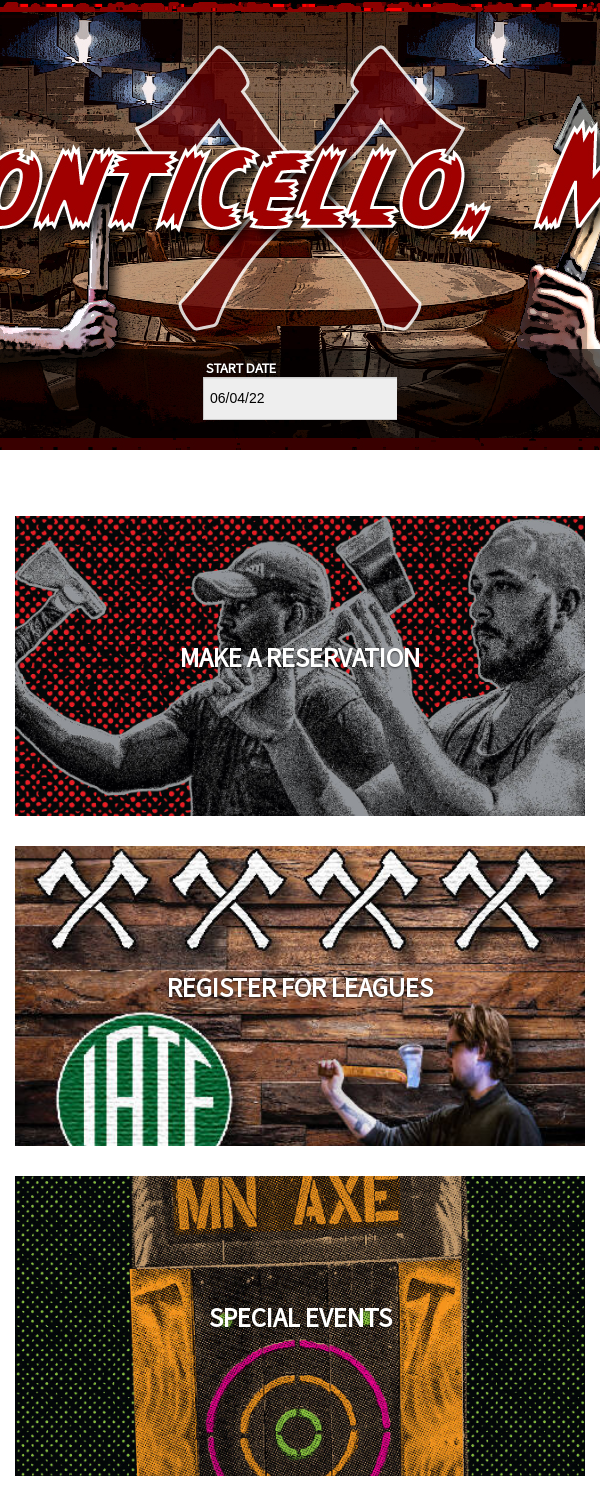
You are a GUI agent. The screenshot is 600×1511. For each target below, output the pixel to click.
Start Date (241, 368)
